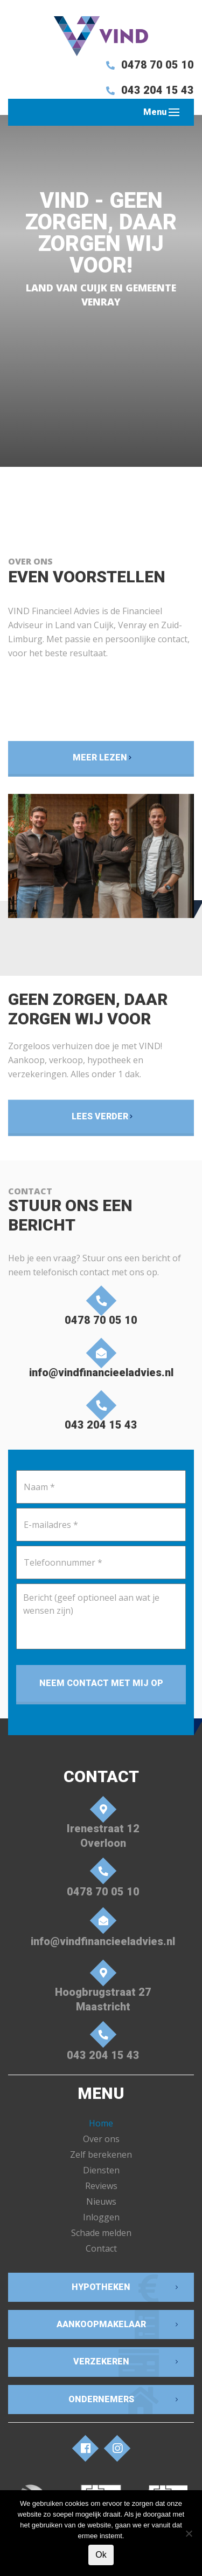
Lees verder (100, 1116)
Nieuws (101, 2201)
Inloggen (101, 2217)
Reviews (101, 2186)
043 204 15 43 (148, 90)
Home (101, 2123)
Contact (101, 2248)
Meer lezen (100, 757)
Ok (100, 2554)
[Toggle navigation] (174, 112)
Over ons (101, 2139)
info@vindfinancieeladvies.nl (101, 1360)
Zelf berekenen (101, 2154)
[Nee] (188, 2533)
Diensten (101, 2170)
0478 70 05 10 (148, 64)
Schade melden (101, 2233)
